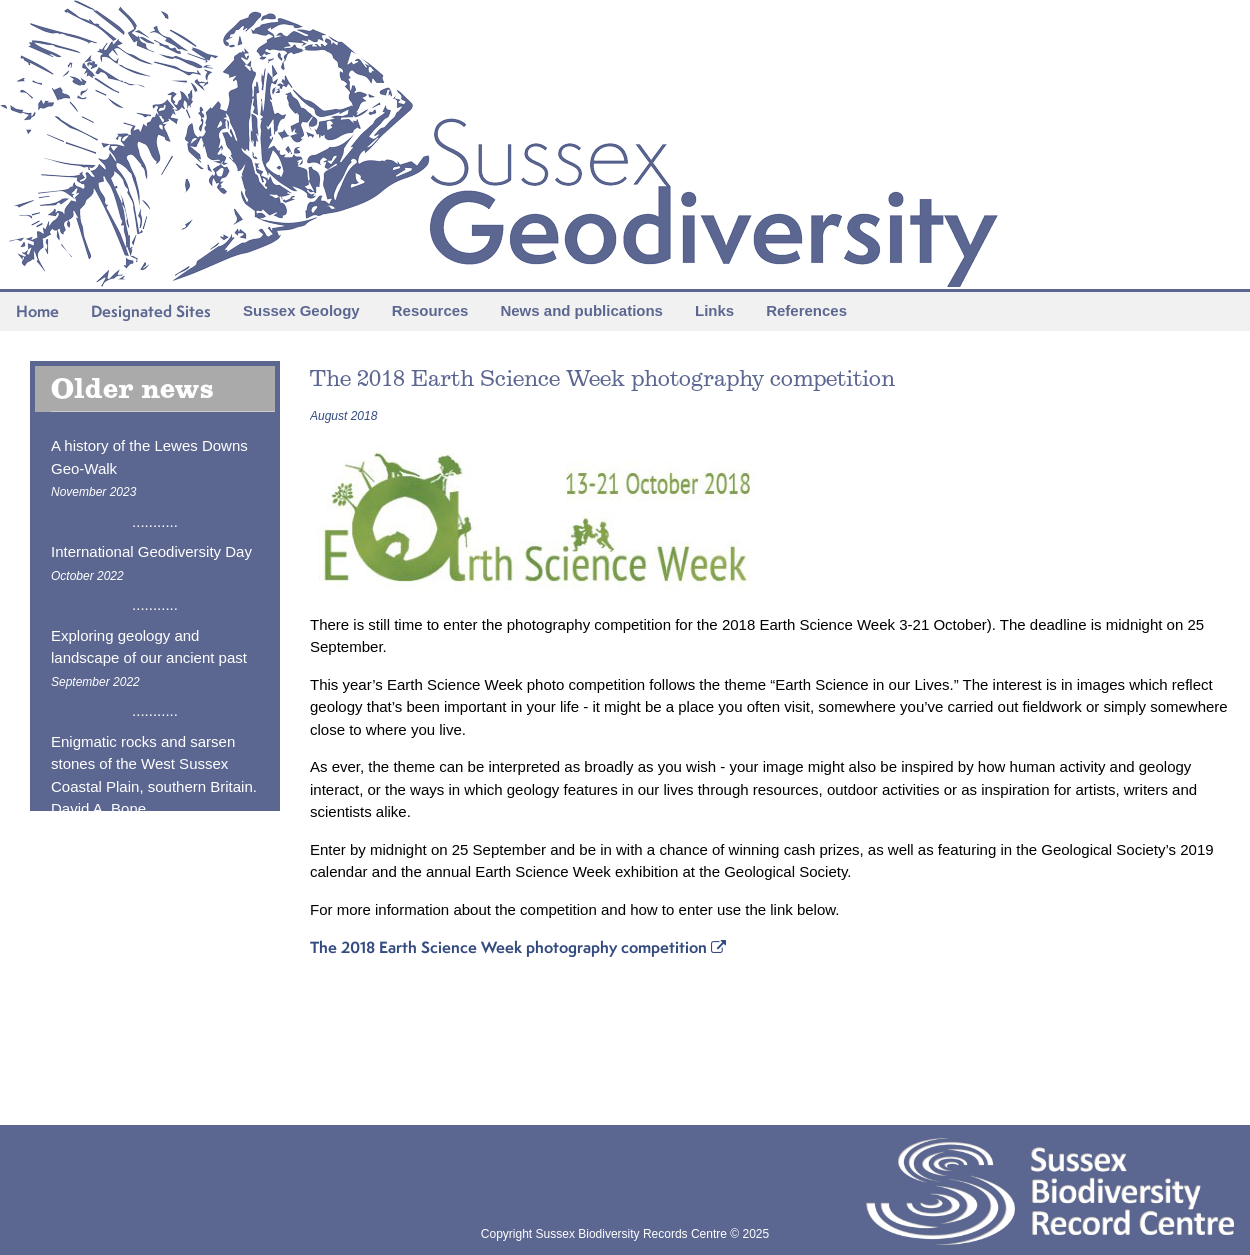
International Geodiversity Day (151, 563)
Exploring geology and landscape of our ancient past (149, 658)
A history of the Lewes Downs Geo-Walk (149, 468)
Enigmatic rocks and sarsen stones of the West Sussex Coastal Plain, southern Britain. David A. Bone (154, 786)
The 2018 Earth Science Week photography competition (518, 947)
